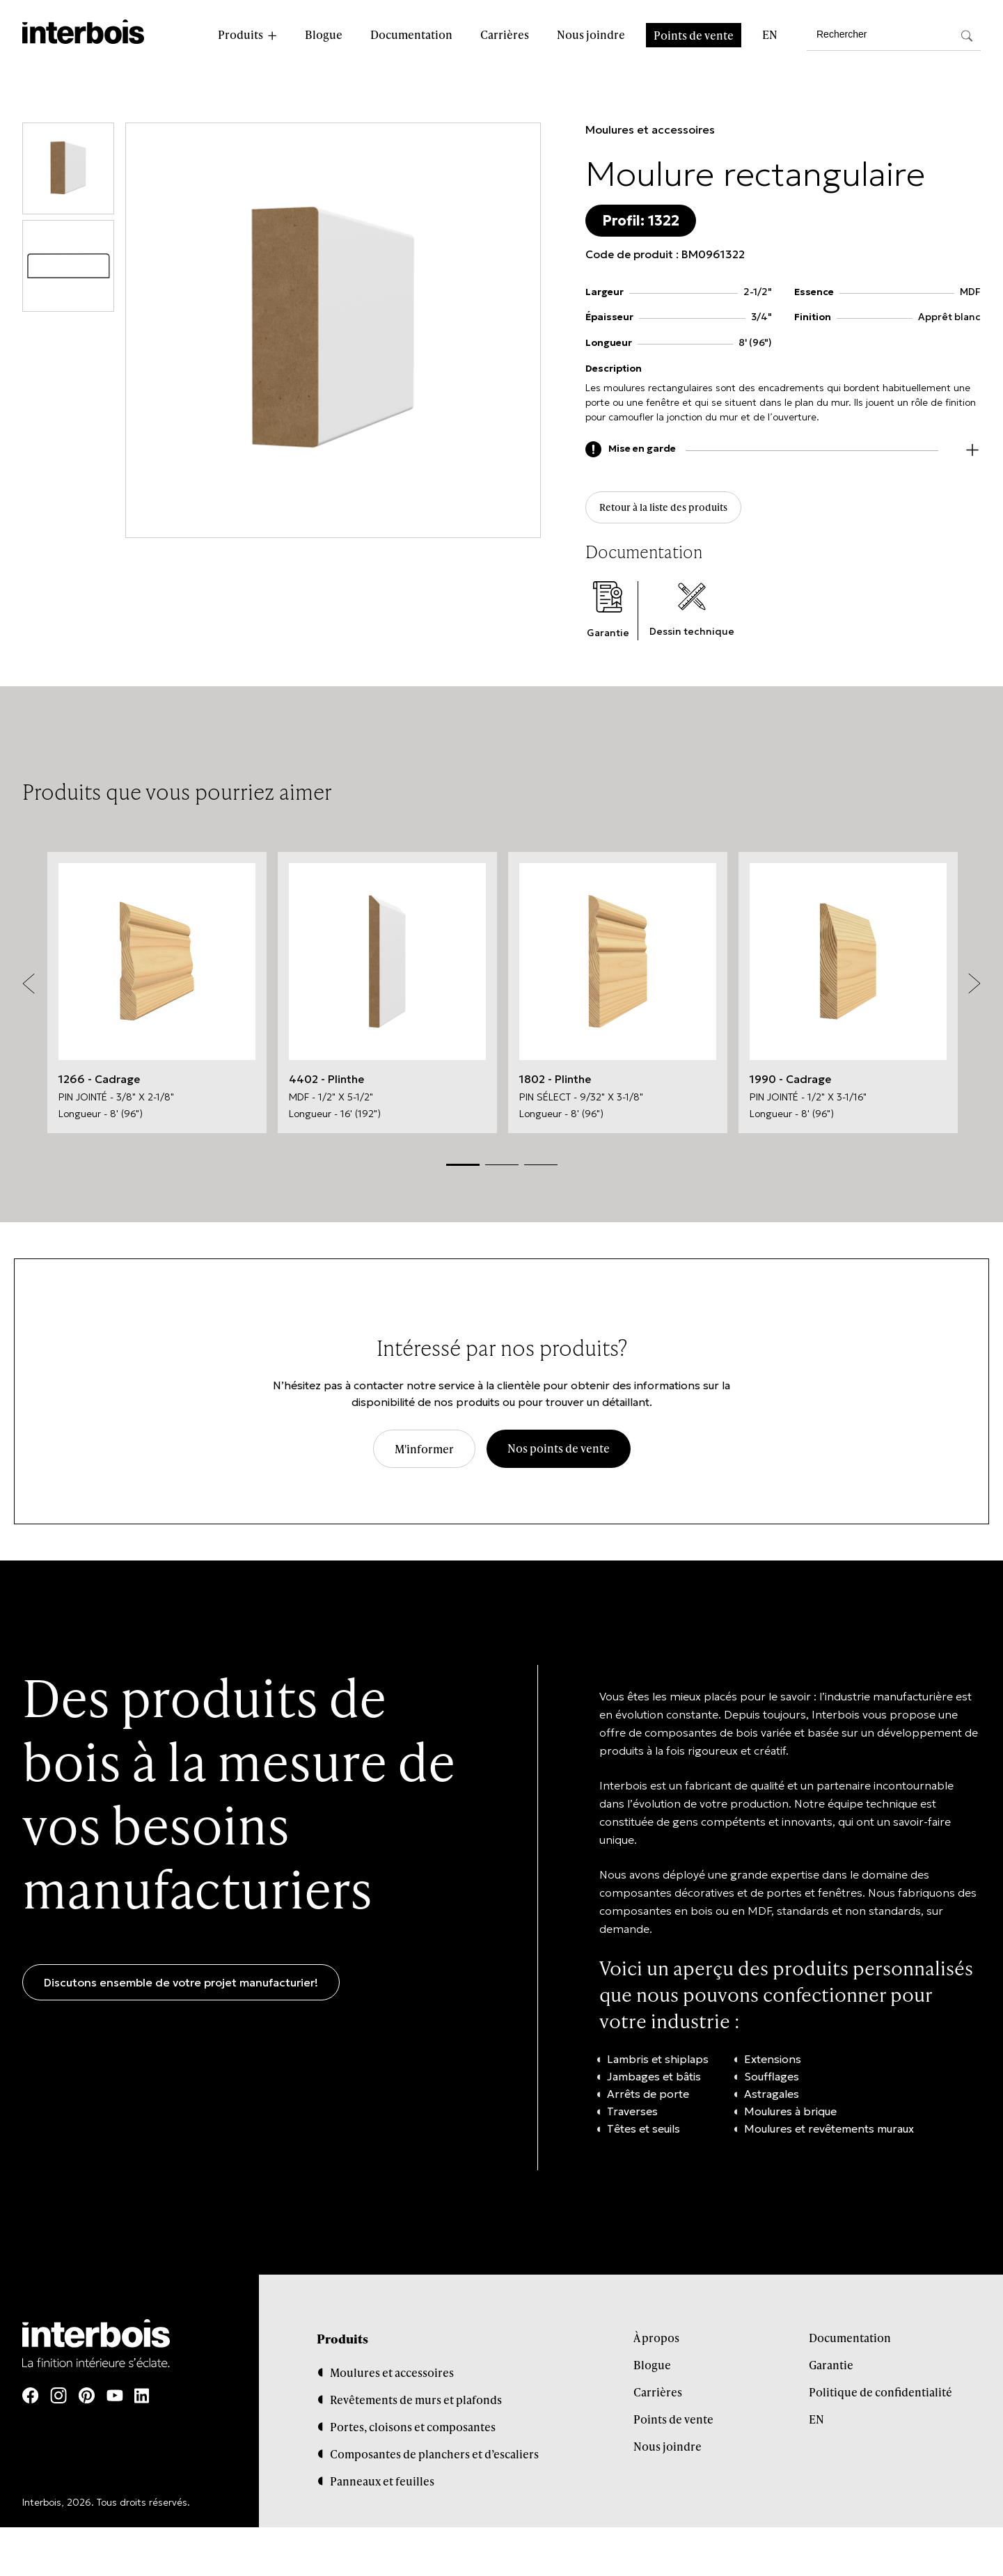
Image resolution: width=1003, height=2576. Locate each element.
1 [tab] (463, 1168)
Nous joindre (591, 34)
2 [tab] (502, 1169)
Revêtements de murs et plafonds (416, 2404)
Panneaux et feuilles (382, 2486)
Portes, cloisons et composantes (413, 2432)
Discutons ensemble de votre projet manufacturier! (181, 1986)
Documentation (411, 34)
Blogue (323, 34)
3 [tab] (541, 1169)
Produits (240, 34)
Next (974, 987)
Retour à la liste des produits (675, 511)
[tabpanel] (157, 996)
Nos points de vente (558, 1452)
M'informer (424, 1453)
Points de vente (694, 35)
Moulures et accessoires (650, 129)
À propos (656, 2342)
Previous (28, 987)
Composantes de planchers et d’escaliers (434, 2459)
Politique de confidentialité (880, 2396)
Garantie (831, 2369)
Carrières (504, 34)
